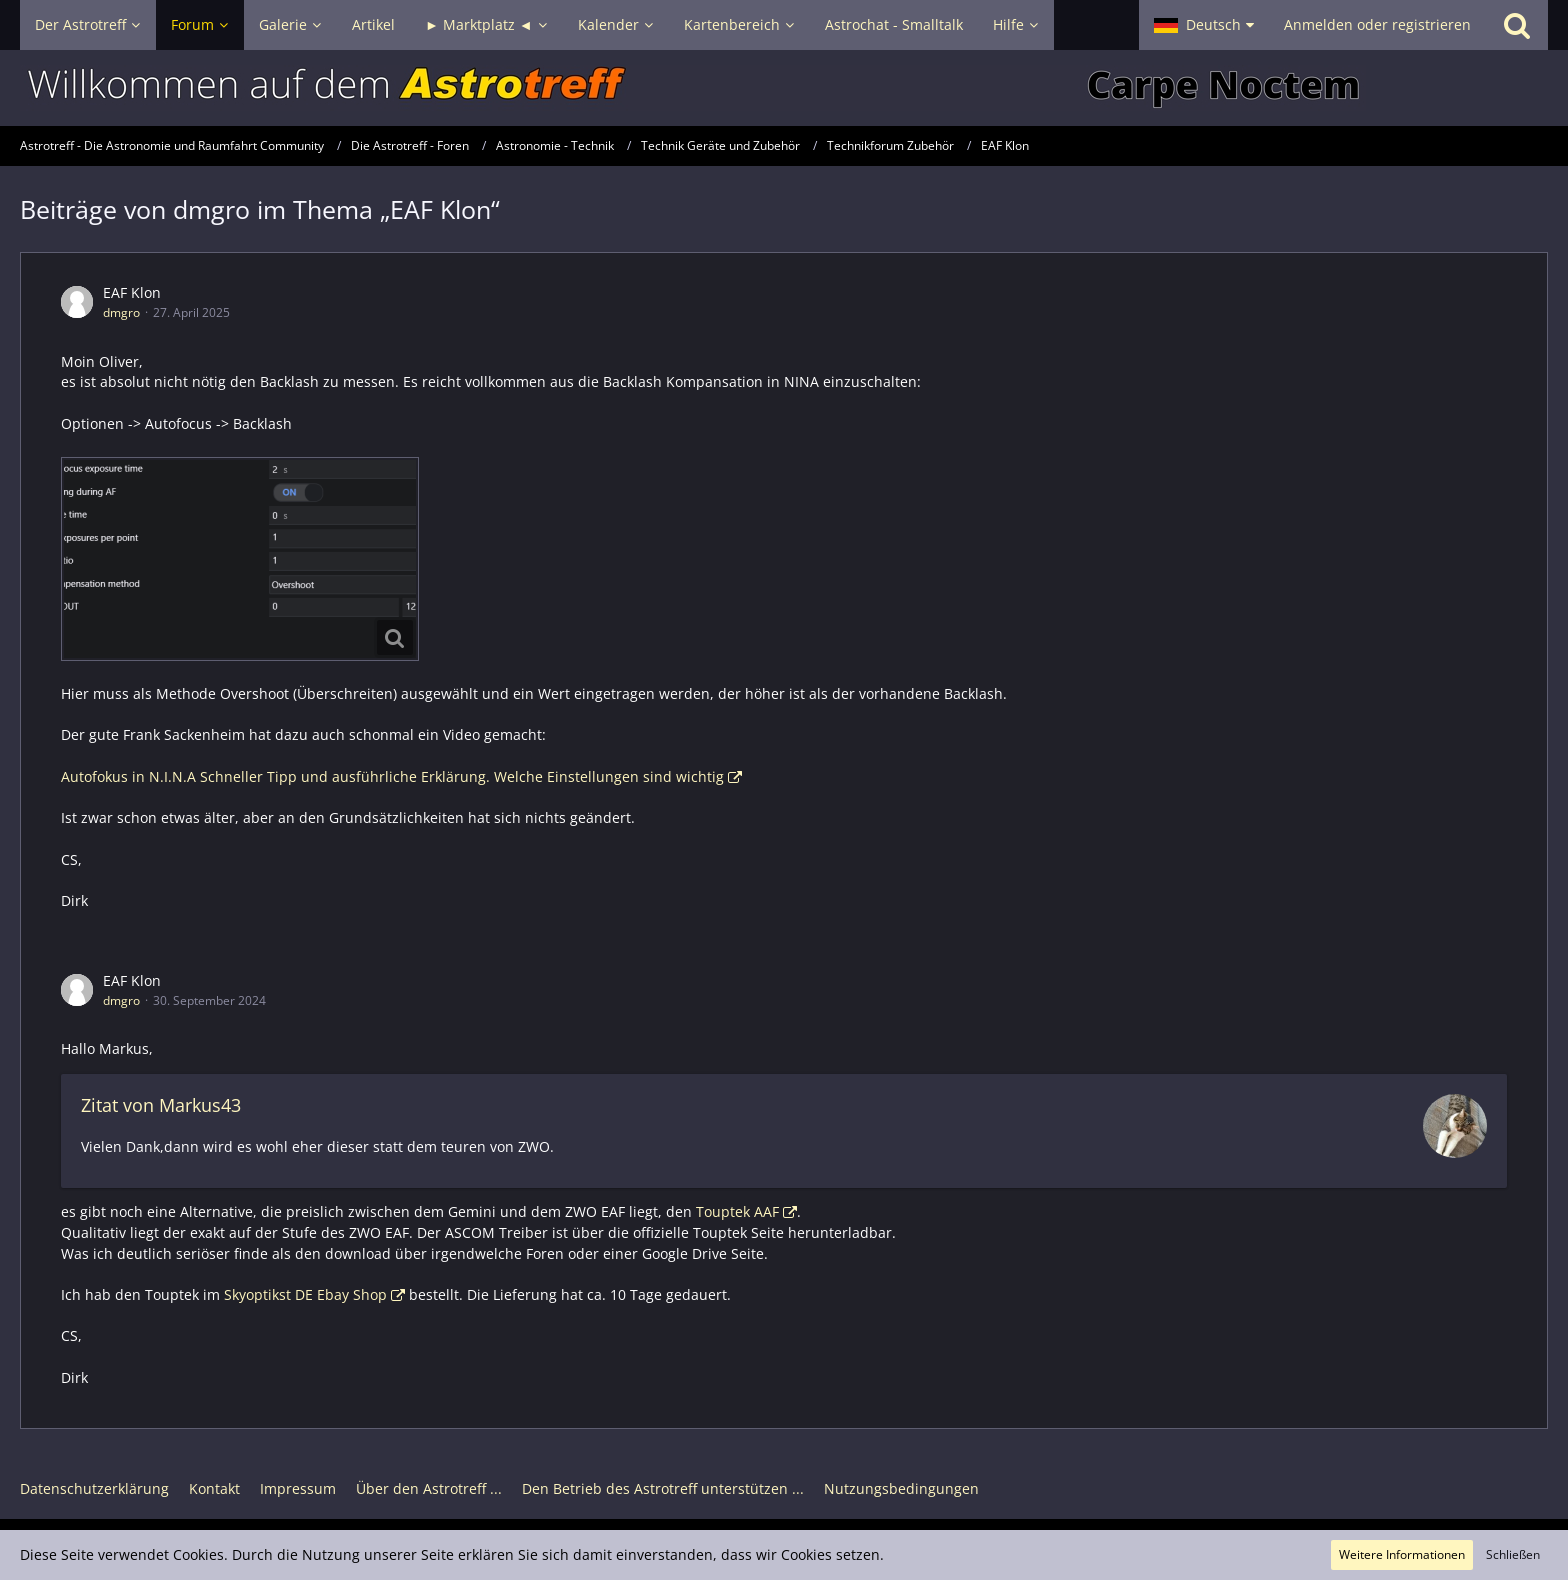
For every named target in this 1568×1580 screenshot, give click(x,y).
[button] (1204, 25)
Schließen (1513, 1554)
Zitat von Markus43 (161, 1105)
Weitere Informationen (1402, 1554)
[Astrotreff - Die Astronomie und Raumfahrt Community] (784, 88)
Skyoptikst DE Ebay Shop (305, 1294)
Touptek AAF (737, 1211)
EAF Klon (132, 292)
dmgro (121, 312)
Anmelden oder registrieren (1377, 24)
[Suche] (1517, 25)
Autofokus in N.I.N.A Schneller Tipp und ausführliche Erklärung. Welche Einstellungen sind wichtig (392, 776)
